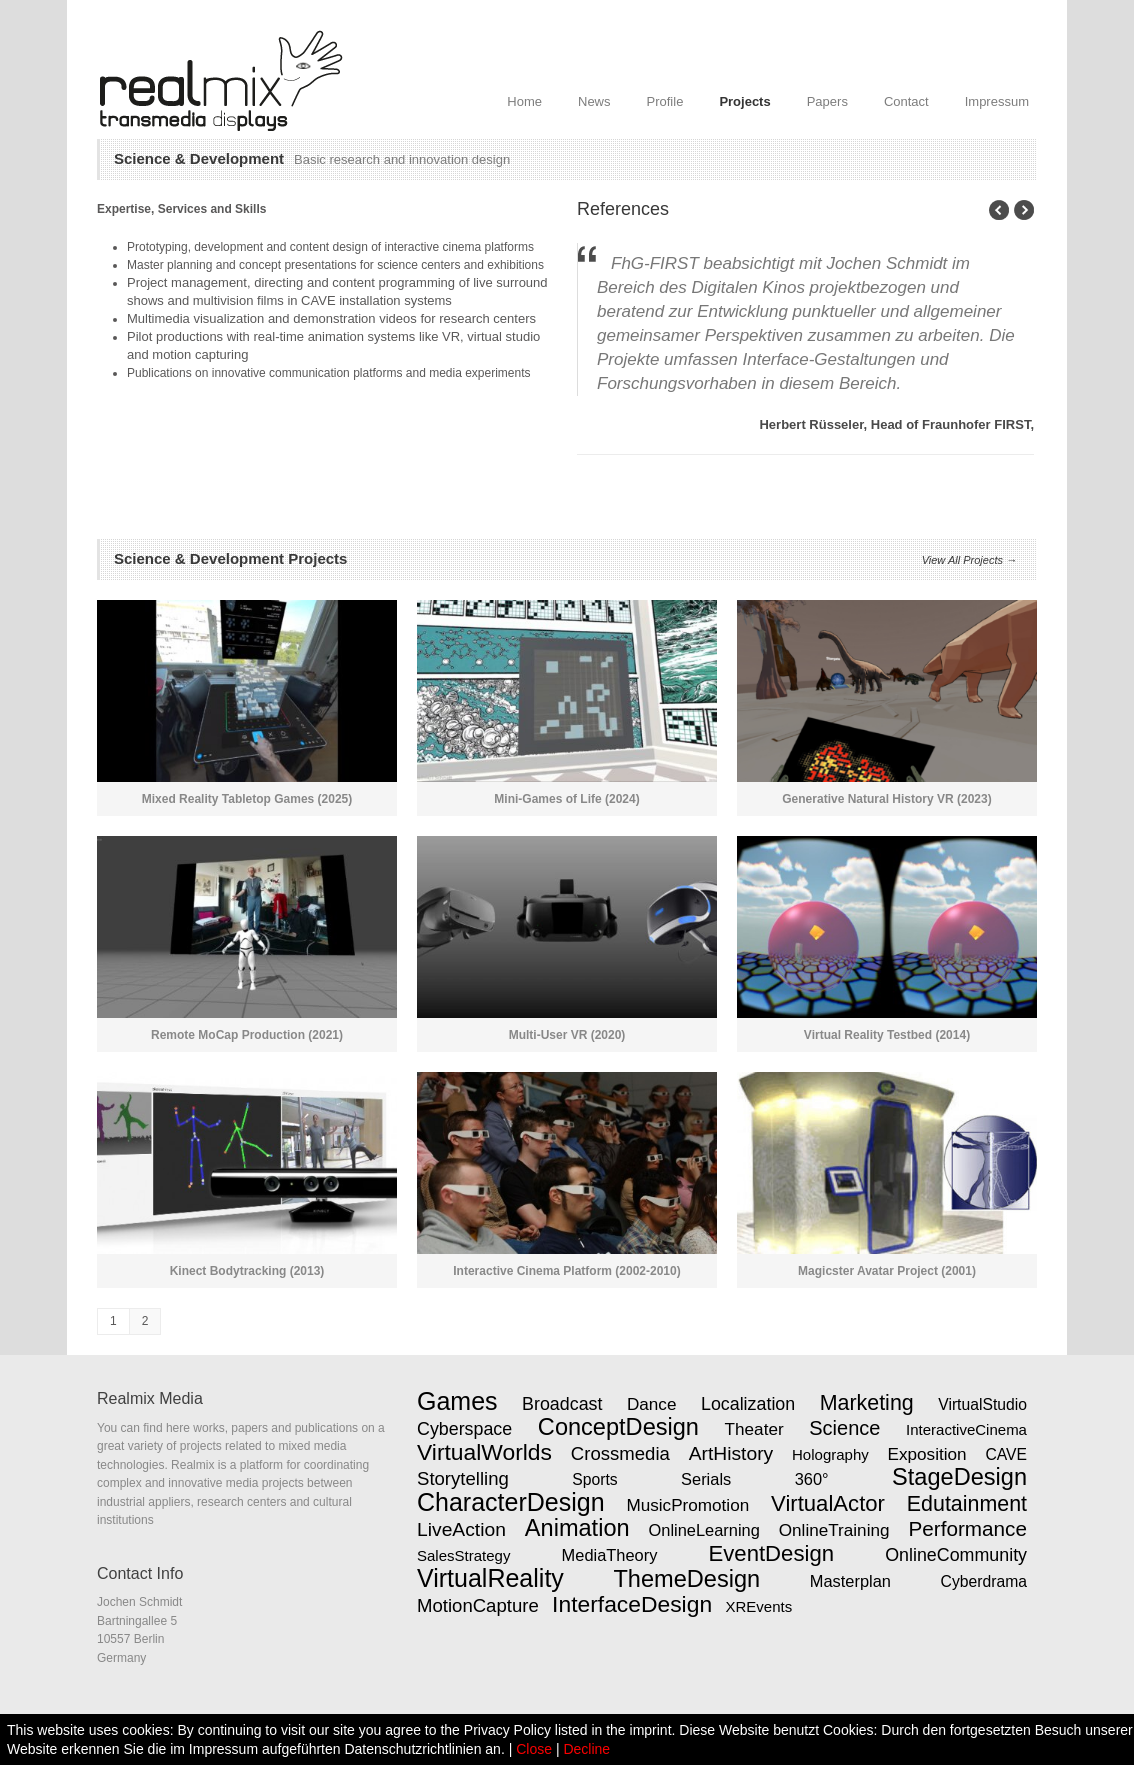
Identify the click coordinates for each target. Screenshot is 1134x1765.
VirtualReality (490, 1578)
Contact (906, 101)
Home (524, 101)
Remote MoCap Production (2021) (247, 1035)
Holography (830, 1454)
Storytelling (463, 1478)
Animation (577, 1528)
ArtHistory (731, 1453)
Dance (652, 1404)
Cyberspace (464, 1429)
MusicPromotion (687, 1505)
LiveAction (461, 1529)
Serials (706, 1479)
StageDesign (959, 1477)
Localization (748, 1404)
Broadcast (562, 1404)
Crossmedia (620, 1453)
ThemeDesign (686, 1579)
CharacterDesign (511, 1502)
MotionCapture (478, 1605)
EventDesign (771, 1553)
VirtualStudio (982, 1404)
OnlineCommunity (956, 1555)
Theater (754, 1429)
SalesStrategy (463, 1555)
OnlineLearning (704, 1530)
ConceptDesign (618, 1427)
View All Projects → (969, 560)
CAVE (1006, 1454)
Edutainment (967, 1504)
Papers (827, 101)
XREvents (758, 1606)
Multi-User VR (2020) (567, 1035)
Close (534, 1749)
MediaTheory (610, 1555)
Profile (665, 101)
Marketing (867, 1403)
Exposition (927, 1454)
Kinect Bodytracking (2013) (247, 1271)
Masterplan (850, 1581)
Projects (744, 101)
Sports (594, 1479)
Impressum (997, 101)
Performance (967, 1528)
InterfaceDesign (632, 1604)
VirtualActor (828, 1503)
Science (844, 1428)
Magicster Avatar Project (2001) (887, 1271)
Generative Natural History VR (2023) (886, 799)
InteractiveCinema (966, 1429)
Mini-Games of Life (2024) (566, 799)
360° (812, 1479)
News (594, 101)
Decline (586, 1749)
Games (457, 1401)
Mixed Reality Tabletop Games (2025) (247, 799)
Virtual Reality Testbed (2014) (887, 1035)
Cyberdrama (984, 1581)
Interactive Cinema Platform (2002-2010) (566, 1271)
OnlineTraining (834, 1530)
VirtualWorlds (484, 1452)
